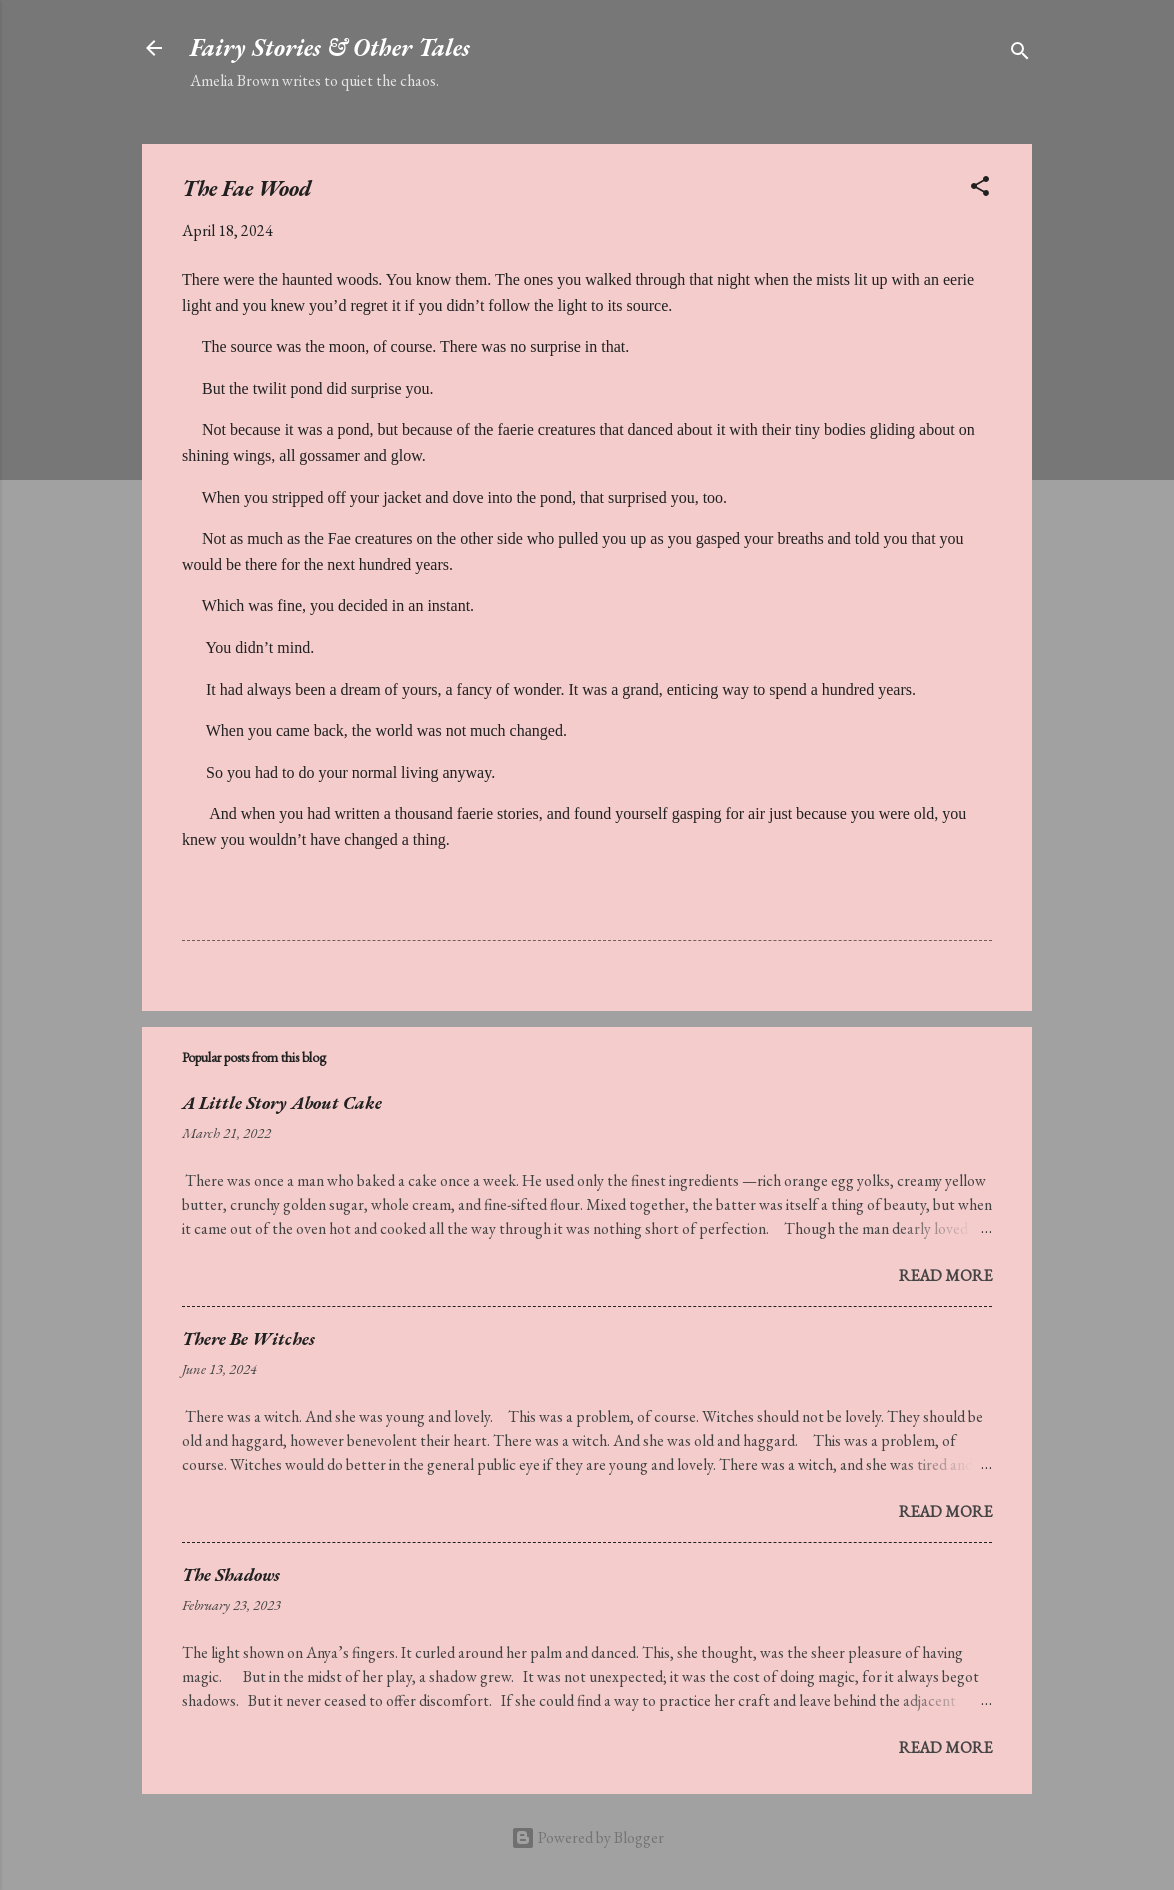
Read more (945, 1275)
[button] (980, 189)
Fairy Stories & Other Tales (330, 47)
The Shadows (231, 1574)
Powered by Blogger (587, 1837)
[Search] (1020, 54)
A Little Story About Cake (282, 1102)
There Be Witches (248, 1338)
